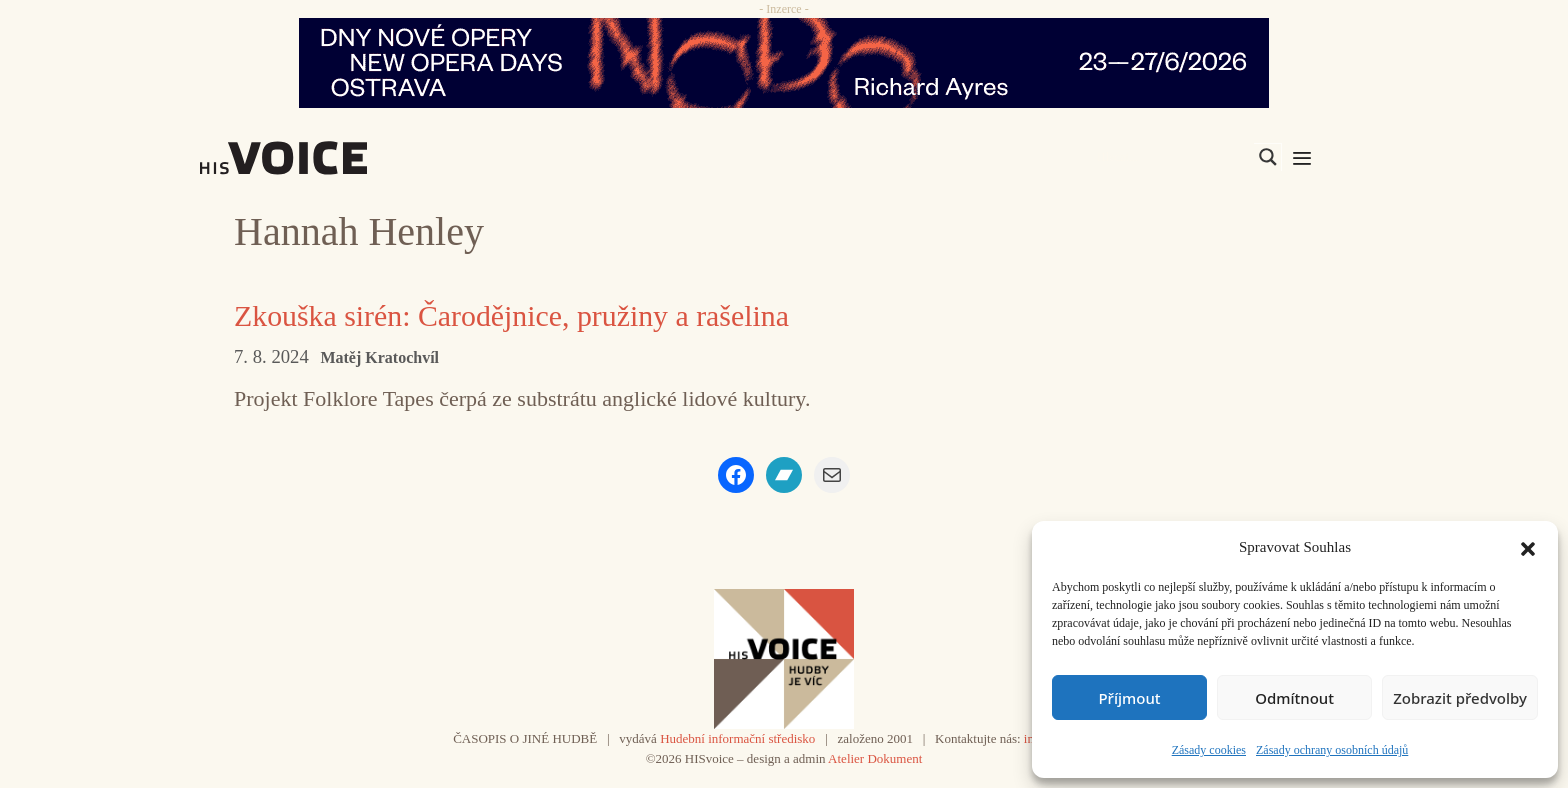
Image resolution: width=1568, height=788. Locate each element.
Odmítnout (1294, 698)
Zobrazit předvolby (1460, 698)
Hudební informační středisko (737, 738)
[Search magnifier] (1268, 157)
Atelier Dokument (875, 758)
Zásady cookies (1209, 750)
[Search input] (1173, 157)
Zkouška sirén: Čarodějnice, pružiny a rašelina (513, 315)
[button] (1528, 547)
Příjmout (1129, 698)
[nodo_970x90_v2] (784, 63)
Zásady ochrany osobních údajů (1332, 750)
